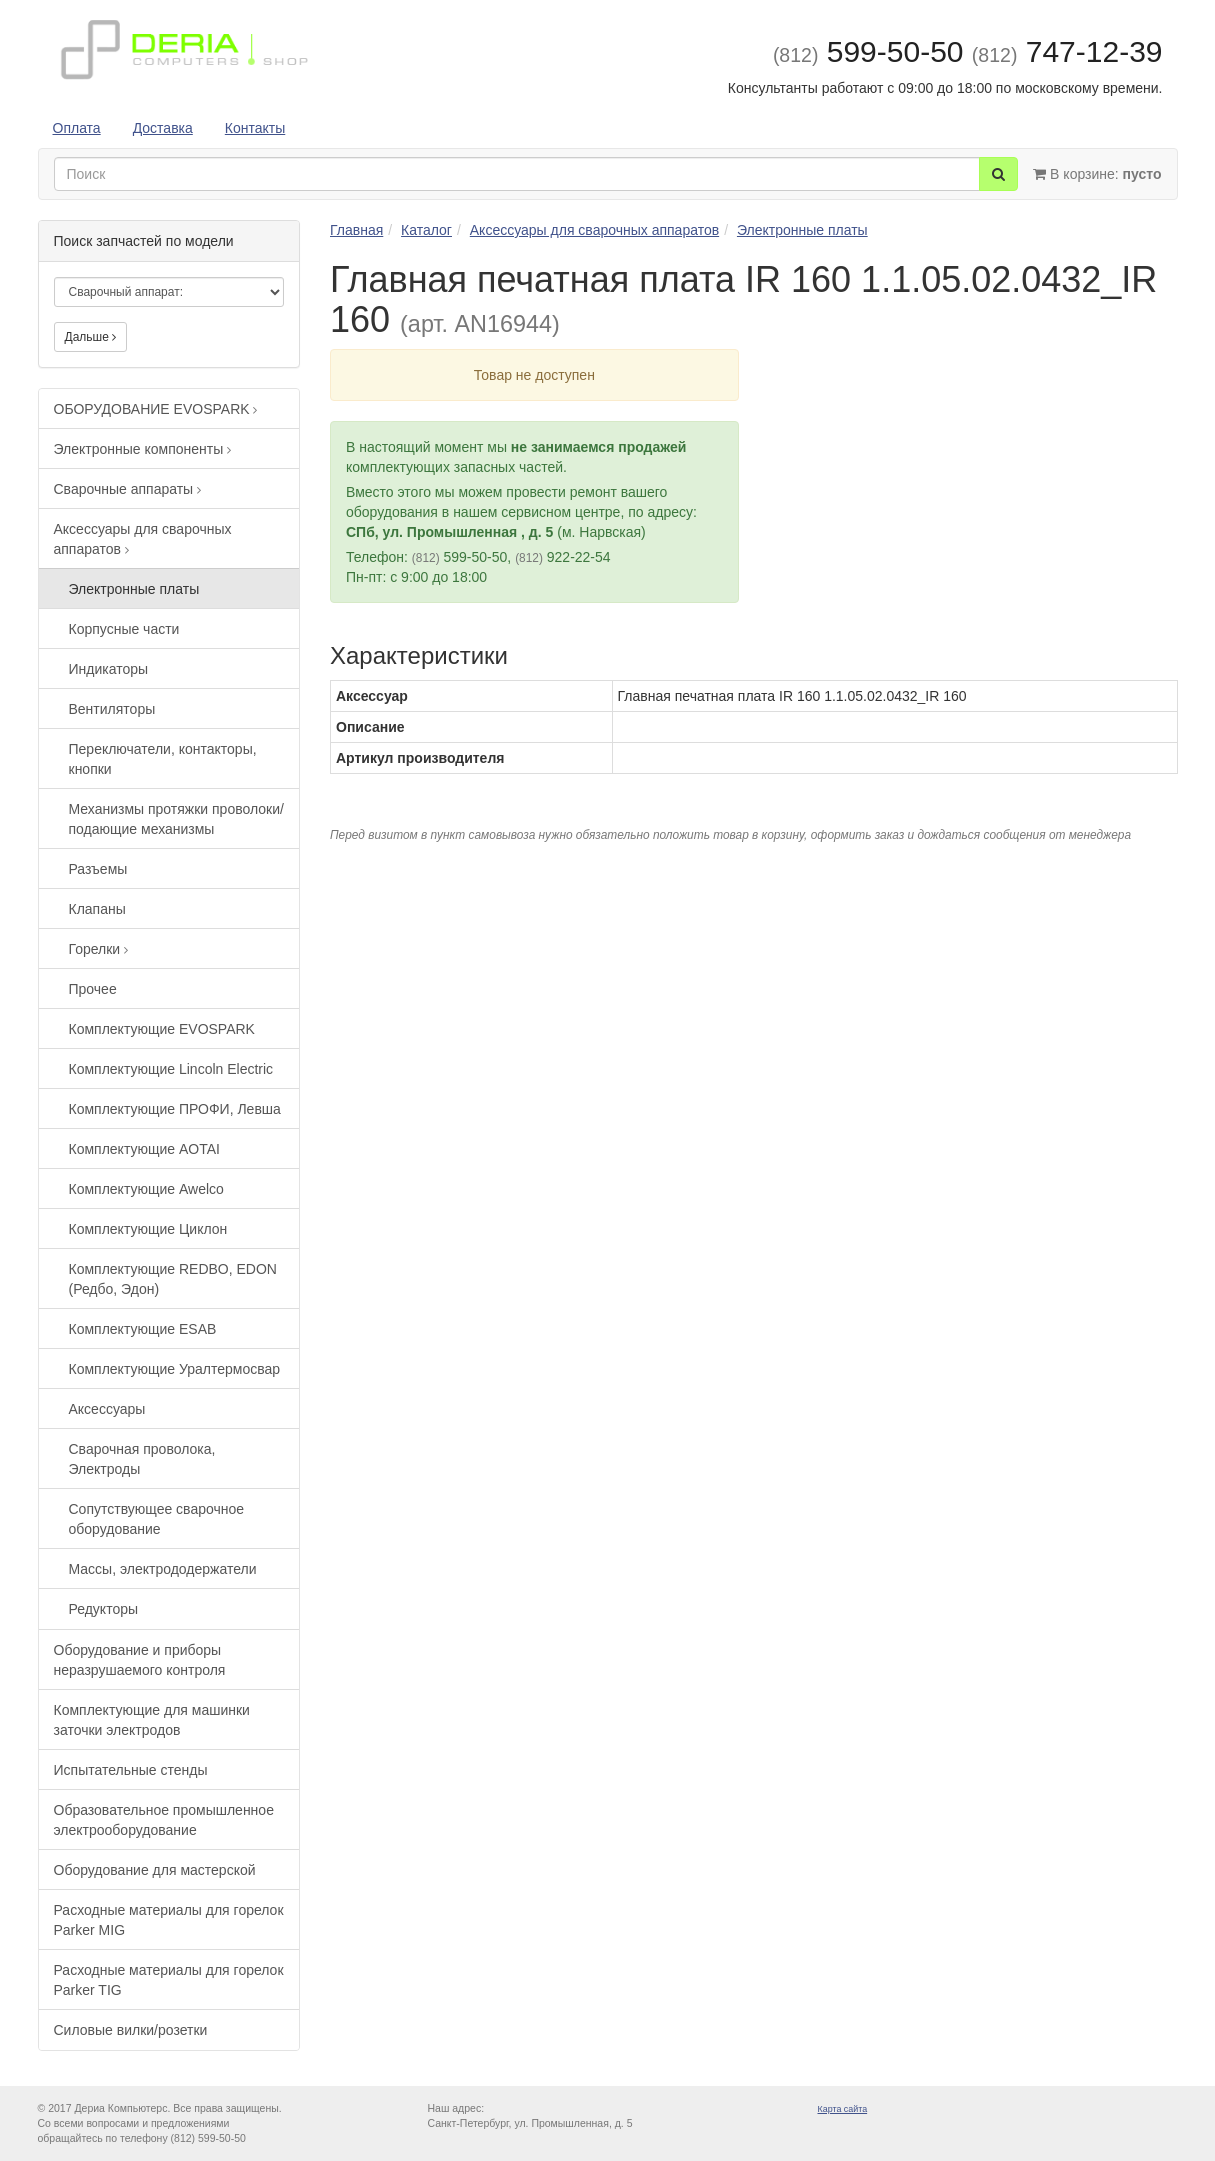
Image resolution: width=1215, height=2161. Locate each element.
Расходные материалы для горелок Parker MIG (169, 1920)
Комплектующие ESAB (143, 1329)
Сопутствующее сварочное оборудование (157, 1519)
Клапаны (97, 909)
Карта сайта (843, 2109)
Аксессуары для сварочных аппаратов (143, 539)
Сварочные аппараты (128, 489)
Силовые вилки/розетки (131, 2030)
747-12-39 (1067, 51)
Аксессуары (107, 1409)
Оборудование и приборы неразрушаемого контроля (140, 1660)
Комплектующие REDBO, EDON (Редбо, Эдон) (173, 1279)
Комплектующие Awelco (146, 1189)
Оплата (77, 128)
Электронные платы (134, 589)
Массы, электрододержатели (163, 1569)
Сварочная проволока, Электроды (142, 1459)
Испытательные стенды (131, 1770)
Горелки (99, 949)
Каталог (426, 230)
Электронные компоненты (143, 449)
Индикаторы (109, 669)
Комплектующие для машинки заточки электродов (152, 1720)
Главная (356, 230)
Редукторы (104, 1609)
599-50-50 (868, 51)
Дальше (91, 337)
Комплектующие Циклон (148, 1229)
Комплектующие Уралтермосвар (175, 1369)
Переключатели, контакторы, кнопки (163, 759)
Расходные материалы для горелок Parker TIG (169, 1980)
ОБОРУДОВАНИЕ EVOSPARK (156, 409)
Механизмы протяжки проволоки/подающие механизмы (176, 819)
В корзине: (1097, 174)
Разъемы (98, 869)
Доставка (163, 128)
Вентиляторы (112, 709)
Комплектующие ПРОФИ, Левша (175, 1109)
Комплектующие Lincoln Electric (171, 1069)
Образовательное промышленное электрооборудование (164, 1820)
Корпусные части (124, 629)
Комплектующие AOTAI (144, 1149)
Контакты (255, 128)
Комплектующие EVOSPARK (162, 1029)
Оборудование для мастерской (155, 1870)
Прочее (93, 989)
